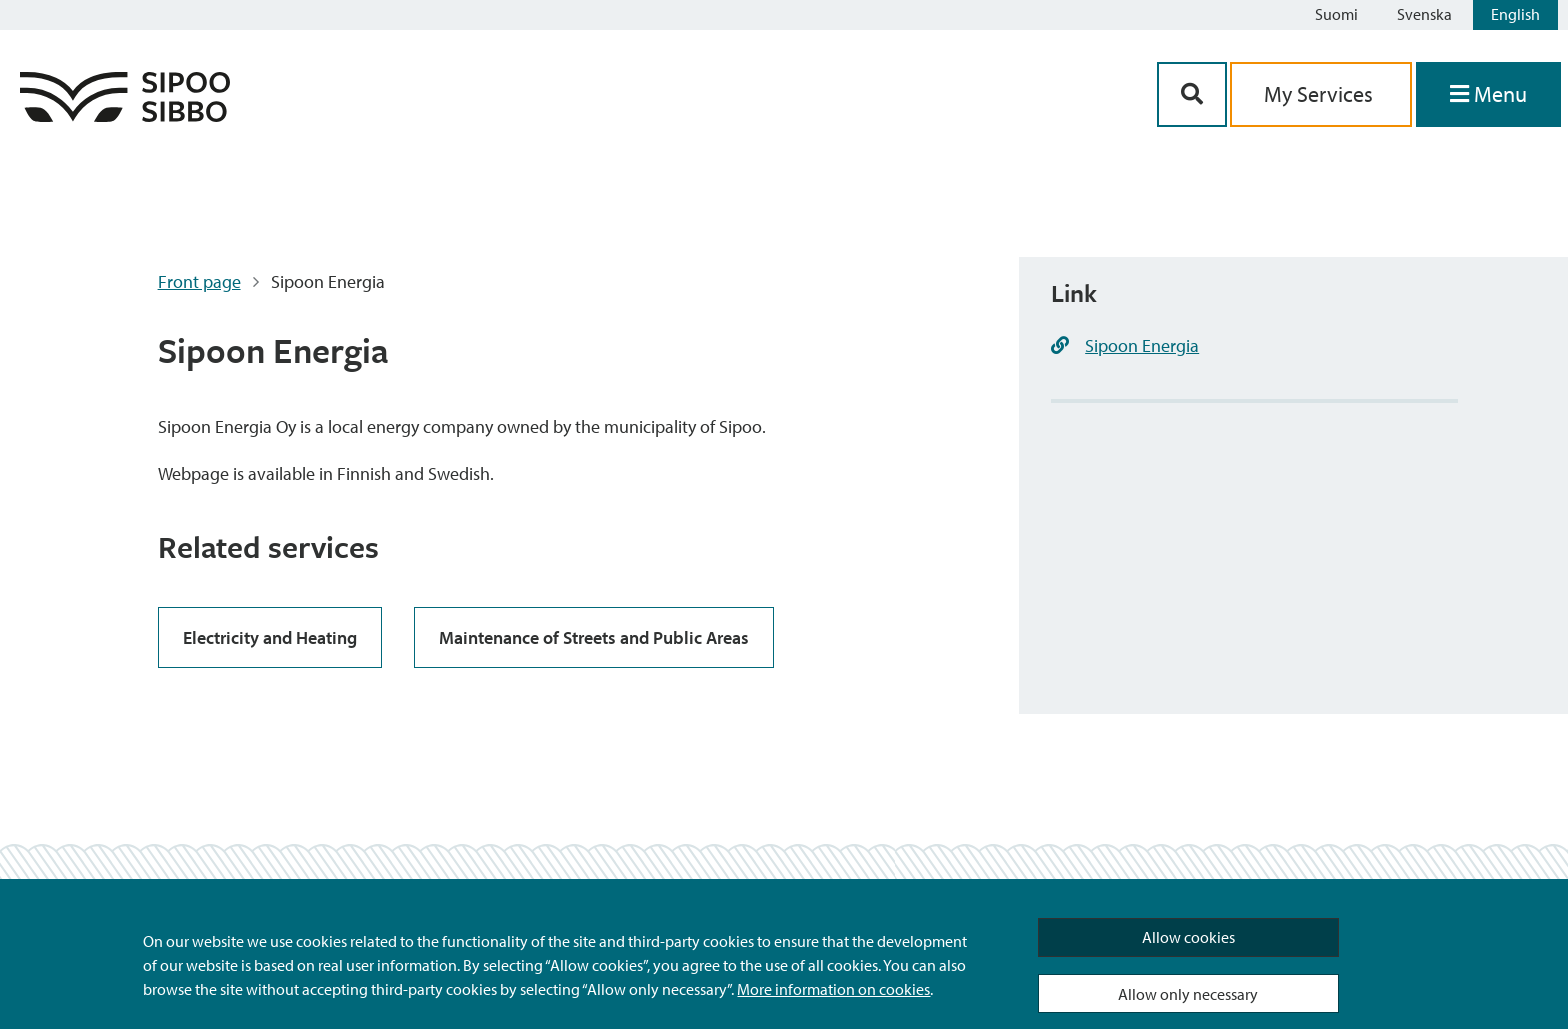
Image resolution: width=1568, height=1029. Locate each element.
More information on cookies (833, 989)
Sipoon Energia (1142, 345)
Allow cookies (1188, 937)
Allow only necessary (1188, 994)
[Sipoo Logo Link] (125, 115)
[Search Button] (1192, 94)
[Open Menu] (1488, 94)
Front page (199, 281)
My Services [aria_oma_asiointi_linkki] (1321, 94)
